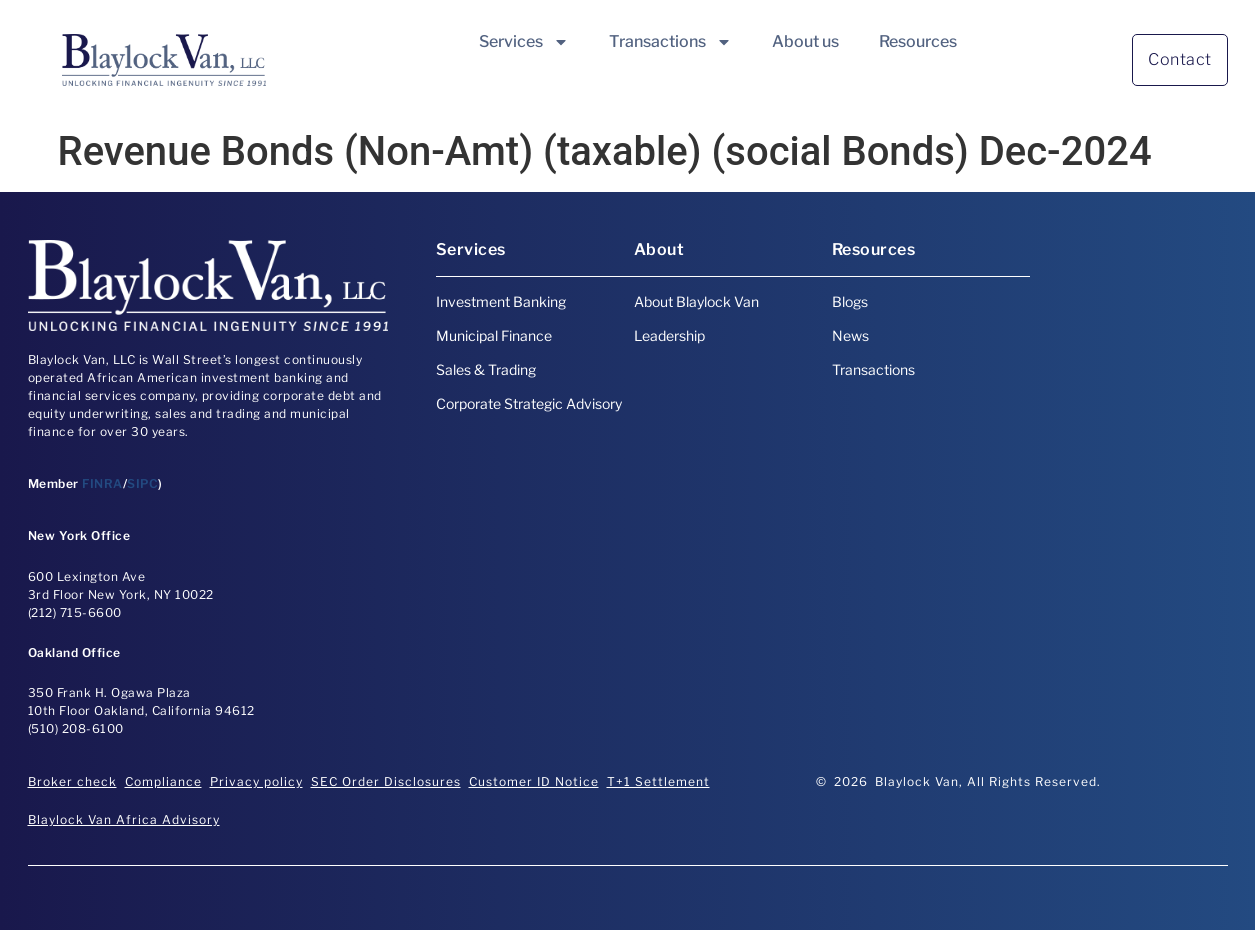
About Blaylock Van (696, 301)
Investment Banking (501, 301)
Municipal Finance (494, 335)
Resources (918, 41)
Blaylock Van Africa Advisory (124, 819)
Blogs (850, 301)
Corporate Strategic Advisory (529, 403)
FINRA (102, 483)
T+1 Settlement (658, 781)
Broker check (72, 781)
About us (805, 41)
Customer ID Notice (534, 781)
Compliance (163, 781)
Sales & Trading (486, 369)
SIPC (142, 483)
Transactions (670, 42)
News (850, 335)
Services (524, 42)
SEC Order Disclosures (386, 781)
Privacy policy (256, 781)
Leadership (669, 335)
